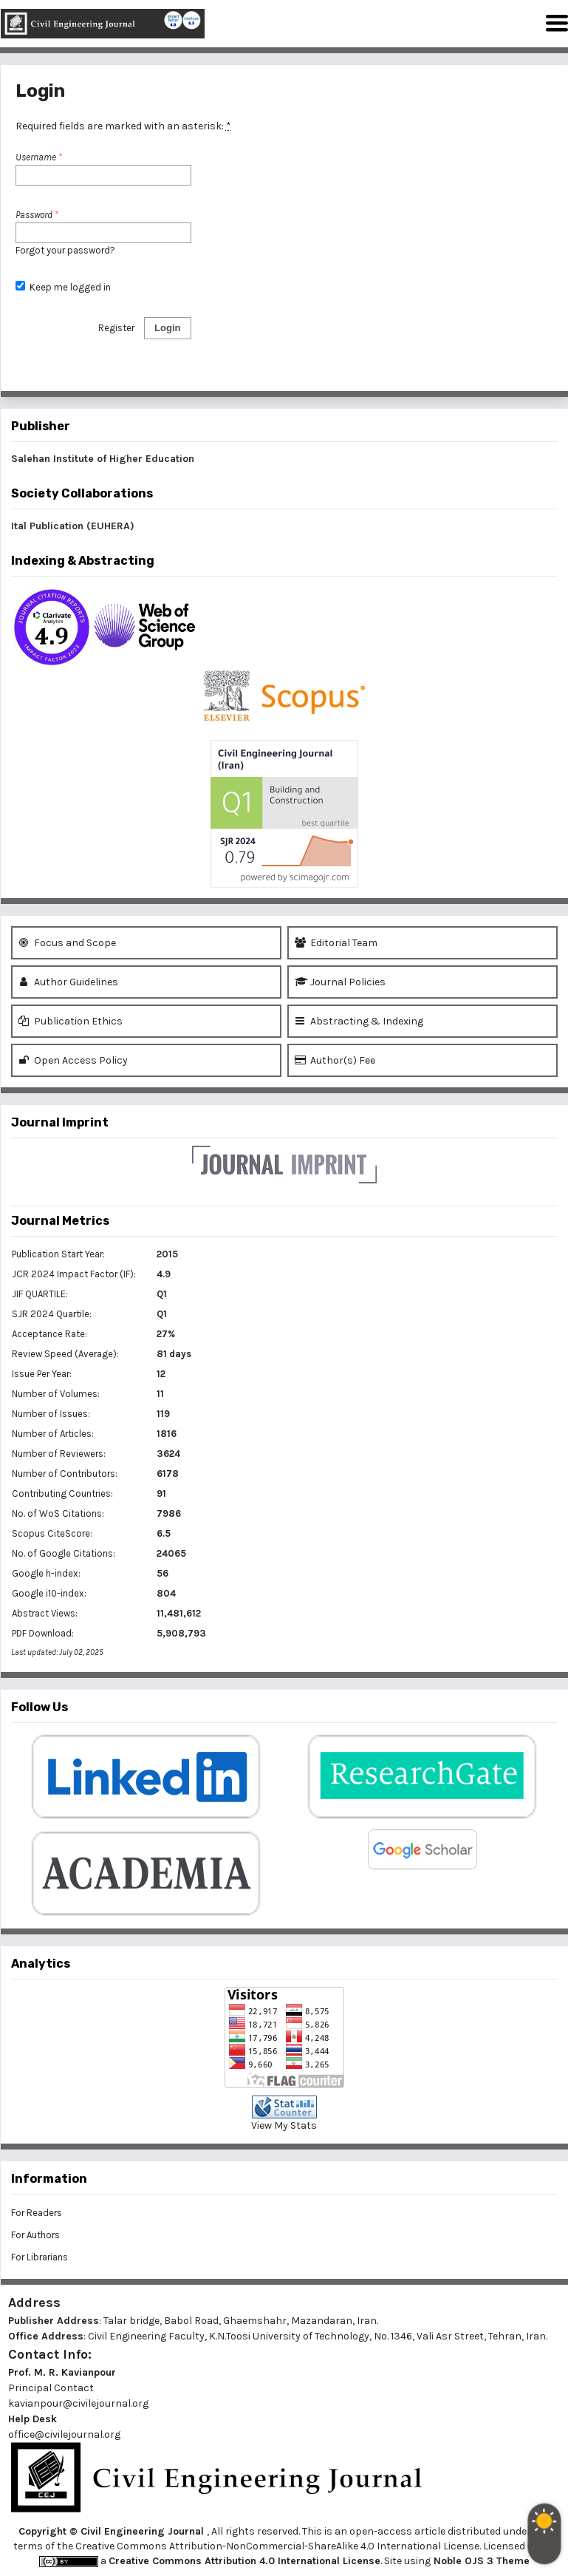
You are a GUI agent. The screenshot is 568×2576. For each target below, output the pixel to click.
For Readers (36, 2212)
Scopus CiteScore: (52, 1533)
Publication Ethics (70, 1021)
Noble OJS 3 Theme (480, 2561)
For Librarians (39, 2257)
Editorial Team (336, 943)
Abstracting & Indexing (359, 1021)
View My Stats (284, 2125)
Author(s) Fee (335, 1060)
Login (167, 327)
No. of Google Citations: (63, 1553)
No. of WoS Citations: (58, 1513)
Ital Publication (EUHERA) (72, 526)
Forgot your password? (65, 250)
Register (116, 327)
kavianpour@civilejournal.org (78, 2403)
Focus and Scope (67, 943)
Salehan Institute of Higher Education (102, 458)
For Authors (35, 2234)
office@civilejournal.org (64, 2434)
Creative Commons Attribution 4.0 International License (244, 2561)
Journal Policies (340, 982)
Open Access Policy (73, 1060)
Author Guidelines (68, 982)
